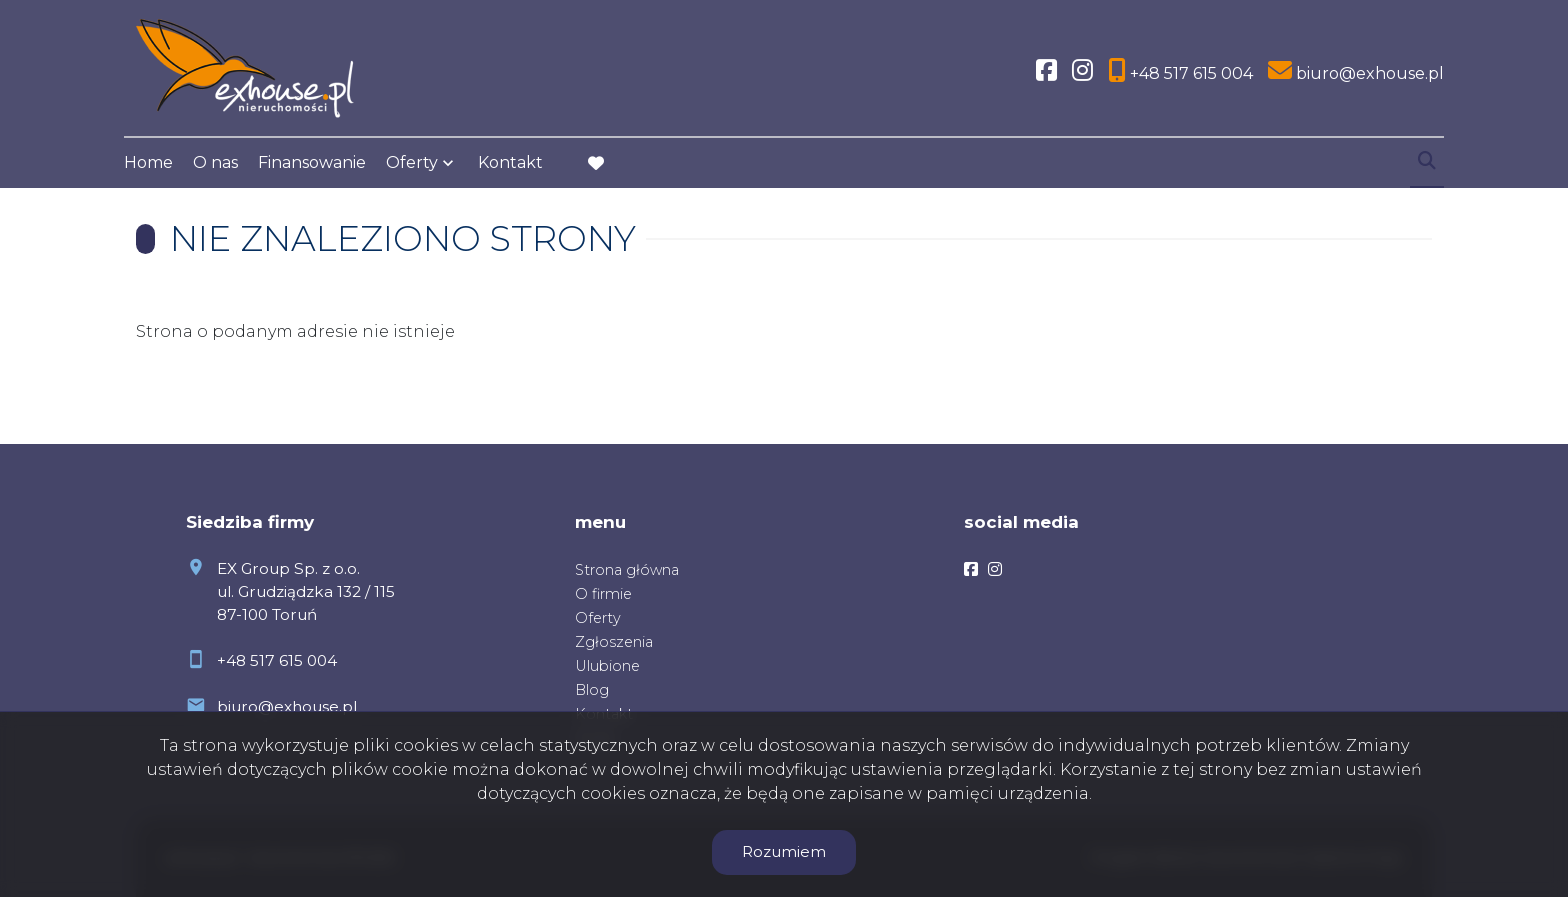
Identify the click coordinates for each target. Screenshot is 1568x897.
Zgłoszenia (614, 642)
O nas (215, 162)
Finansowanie (312, 162)
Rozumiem (784, 851)
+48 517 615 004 (277, 660)
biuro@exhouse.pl (287, 706)
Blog (592, 690)
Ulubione (607, 666)
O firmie (603, 594)
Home (148, 162)
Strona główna (627, 570)
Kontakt (510, 162)
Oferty (412, 162)
